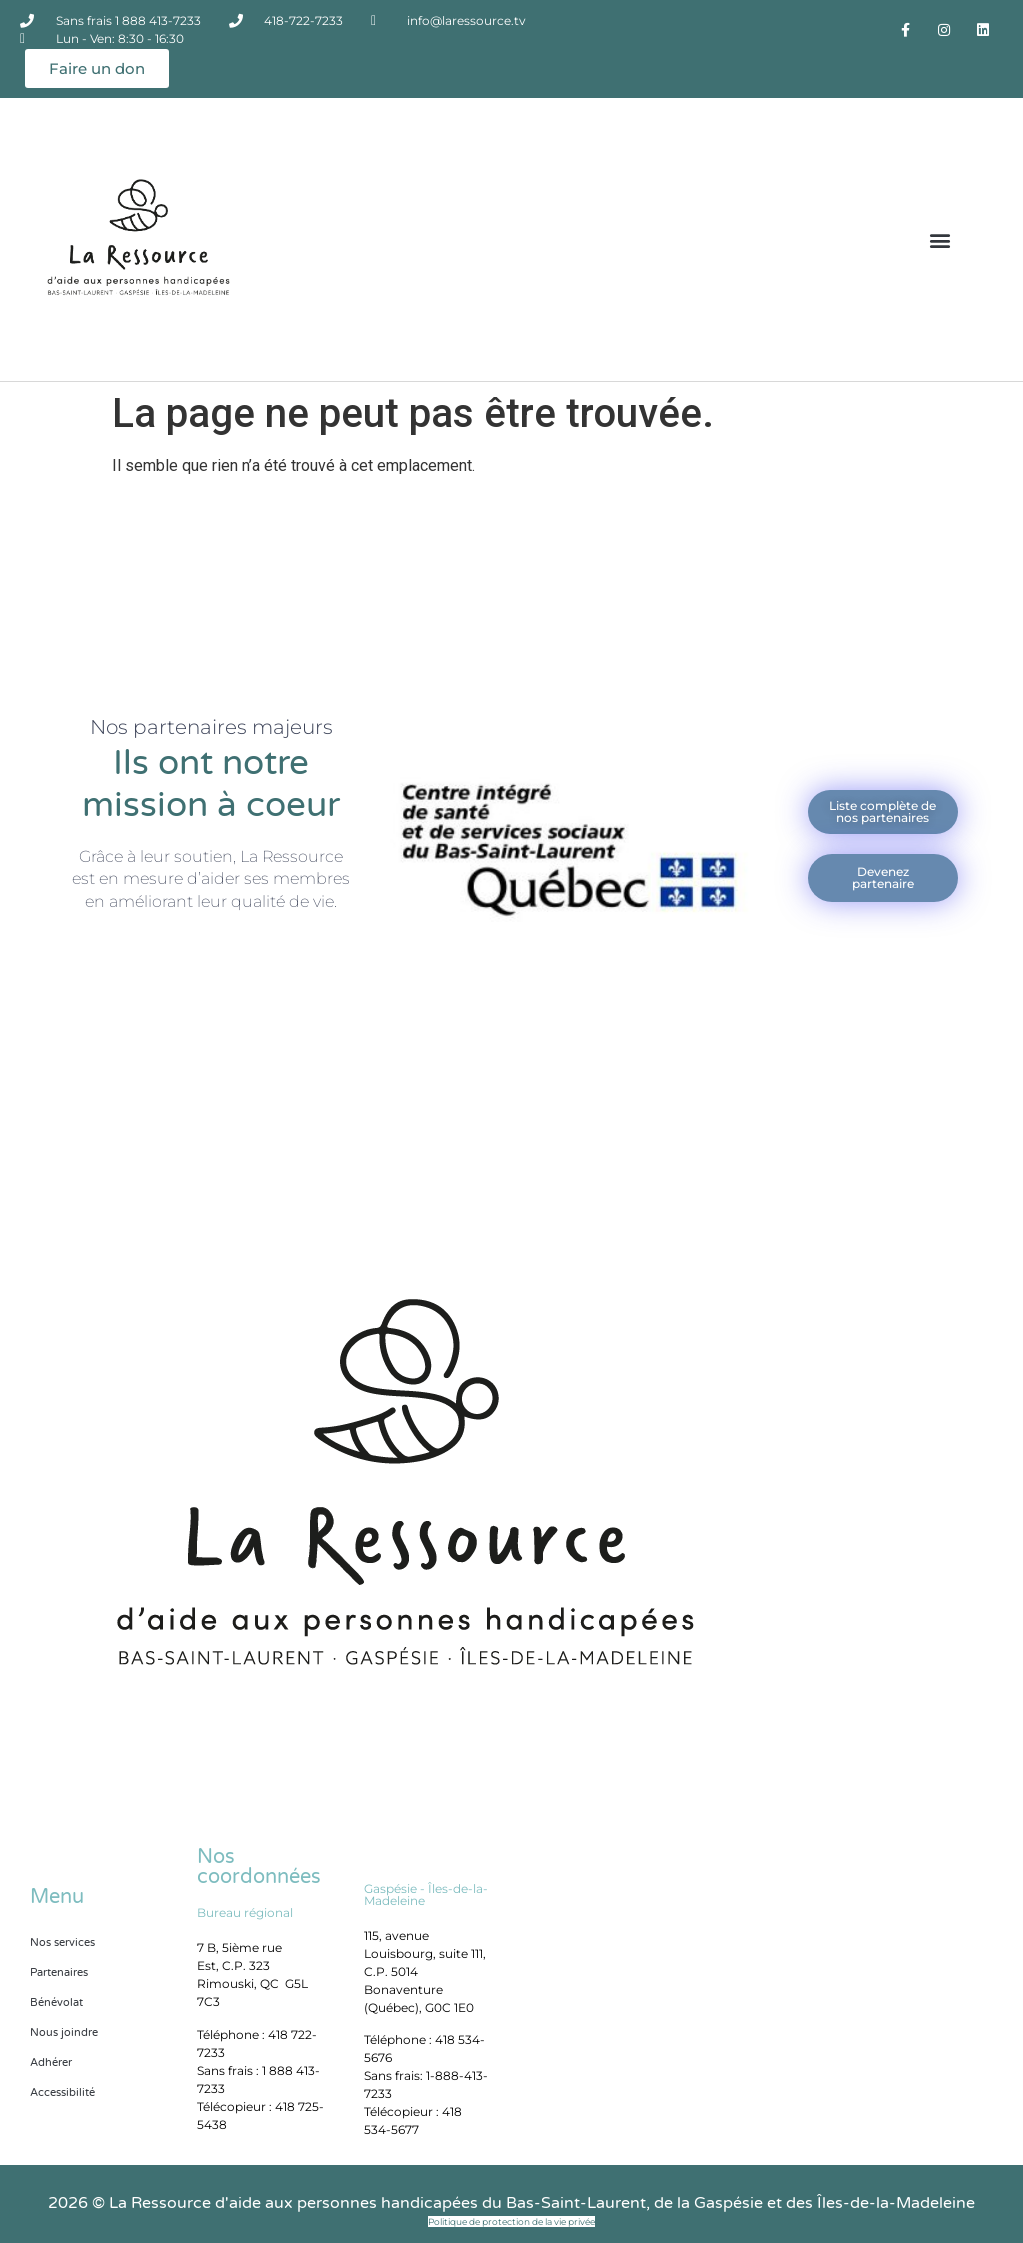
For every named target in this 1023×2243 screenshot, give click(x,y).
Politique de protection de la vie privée (511, 2221)
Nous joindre (64, 2032)
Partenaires (59, 1972)
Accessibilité (62, 2092)
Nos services (62, 1942)
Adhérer (51, 2062)
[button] (940, 239)
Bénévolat (56, 2002)
